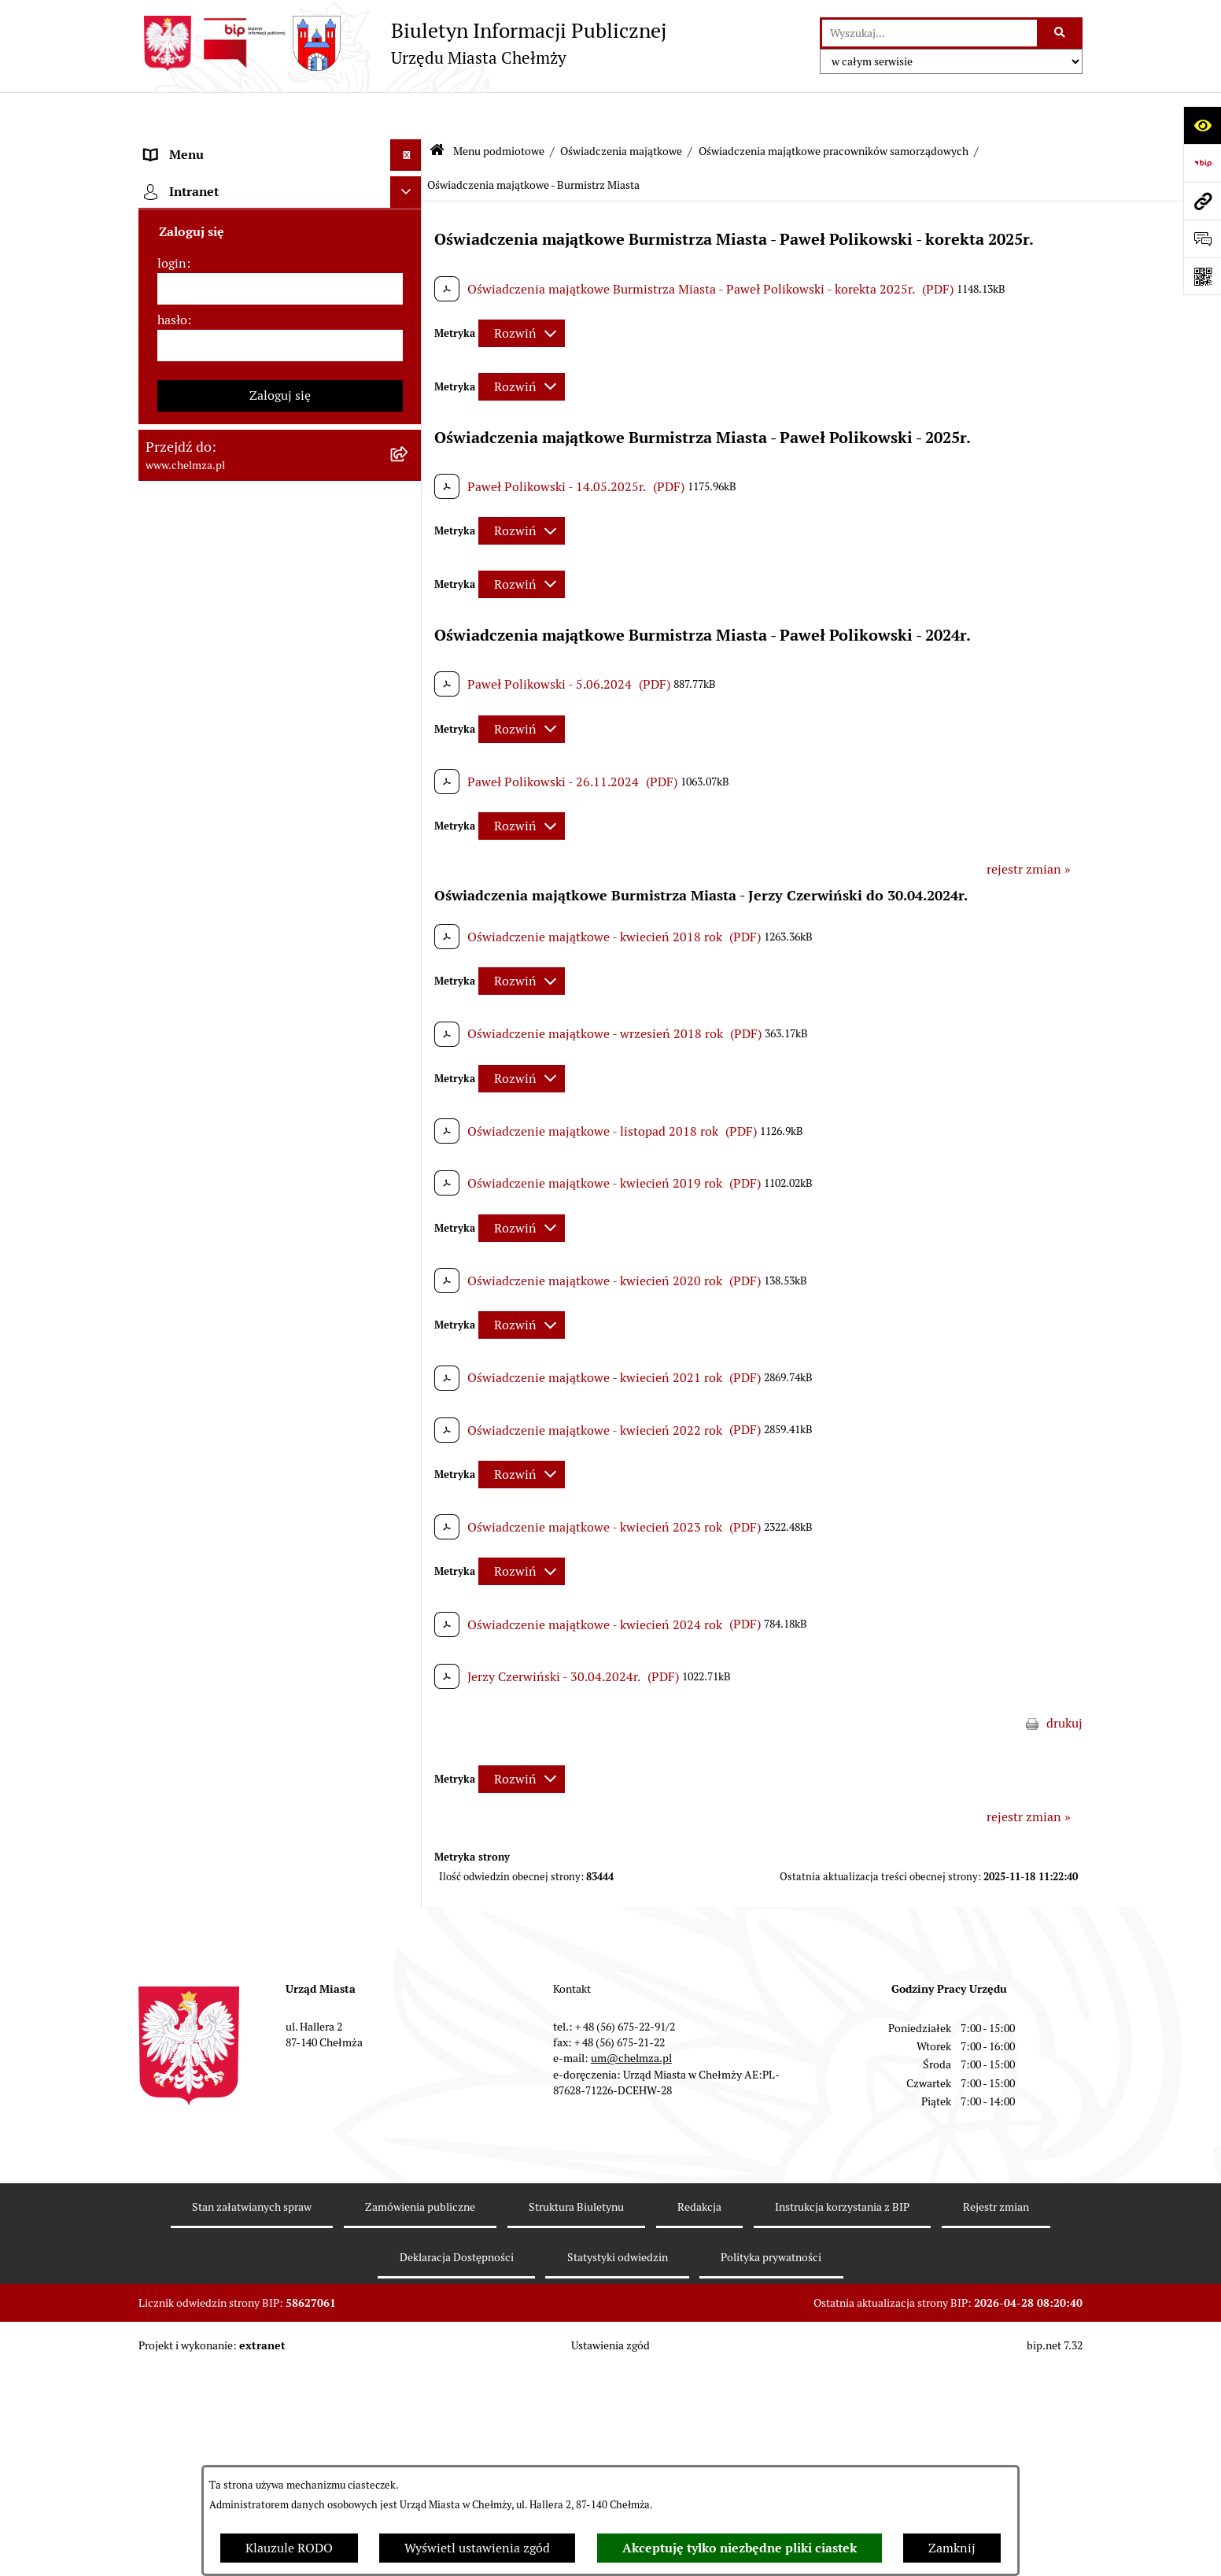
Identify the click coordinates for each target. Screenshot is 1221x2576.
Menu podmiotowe (498, 109)
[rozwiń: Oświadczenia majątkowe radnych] (409, 1039)
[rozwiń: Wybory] (409, 811)
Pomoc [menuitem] (164, 2343)
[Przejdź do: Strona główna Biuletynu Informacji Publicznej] (437, 109)
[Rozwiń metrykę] (521, 291)
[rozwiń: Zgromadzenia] (409, 1634)
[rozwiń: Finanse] (409, 728)
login (171, 2483)
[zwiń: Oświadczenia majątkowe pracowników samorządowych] (409, 1081)
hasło (172, 2540)
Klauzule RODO (289, 2548)
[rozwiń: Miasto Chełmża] (409, 227)
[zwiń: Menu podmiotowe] (409, 145)
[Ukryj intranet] (406, 2412)
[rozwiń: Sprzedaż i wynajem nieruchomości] (409, 561)
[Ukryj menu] (406, 113)
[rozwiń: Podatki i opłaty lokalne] (409, 770)
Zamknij (952, 2548)
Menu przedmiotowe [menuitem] (203, 2312)
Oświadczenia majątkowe (621, 109)
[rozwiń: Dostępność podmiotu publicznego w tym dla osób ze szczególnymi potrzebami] (409, 1801)
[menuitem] (280, 186)
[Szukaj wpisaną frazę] (1061, 33)
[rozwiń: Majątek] (409, 686)
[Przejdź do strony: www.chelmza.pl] (1202, 201)
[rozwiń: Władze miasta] (409, 269)
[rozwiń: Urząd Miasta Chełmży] (409, 311)
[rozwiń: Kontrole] (409, 1425)
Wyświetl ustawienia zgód (477, 2548)
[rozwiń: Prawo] (409, 436)
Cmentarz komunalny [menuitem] (206, 2375)
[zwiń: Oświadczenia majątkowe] (409, 997)
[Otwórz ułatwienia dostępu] (1202, 125)
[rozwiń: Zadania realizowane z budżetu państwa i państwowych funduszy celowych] (409, 2005)
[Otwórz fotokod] (1202, 276)
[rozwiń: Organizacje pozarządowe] (409, 895)
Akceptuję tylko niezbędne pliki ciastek (739, 2548)
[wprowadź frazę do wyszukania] (929, 33)
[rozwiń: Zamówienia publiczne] (409, 519)
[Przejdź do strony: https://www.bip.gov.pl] (1202, 163)
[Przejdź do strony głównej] (402, 43)
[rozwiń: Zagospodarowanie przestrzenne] (409, 1467)
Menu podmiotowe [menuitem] (198, 144)
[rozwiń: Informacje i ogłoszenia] (409, 1384)
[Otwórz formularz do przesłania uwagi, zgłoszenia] (1202, 238)
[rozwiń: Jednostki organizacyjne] (409, 478)
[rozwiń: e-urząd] (409, 353)
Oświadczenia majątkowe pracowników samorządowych (833, 109)
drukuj (1064, 1681)
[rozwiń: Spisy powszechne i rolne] (409, 2085)
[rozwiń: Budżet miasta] (409, 603)
